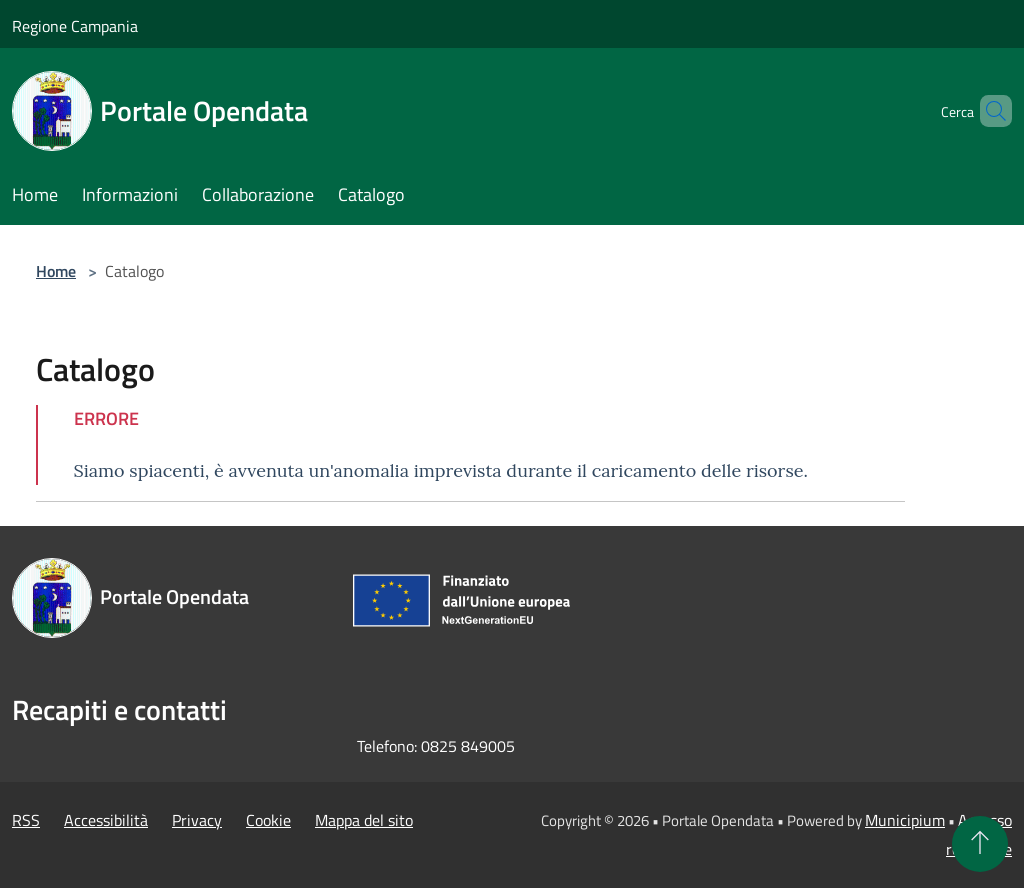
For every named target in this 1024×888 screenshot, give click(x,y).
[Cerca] (988, 111)
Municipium (905, 820)
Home (56, 271)
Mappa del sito (364, 820)
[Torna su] (980, 844)
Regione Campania (75, 26)
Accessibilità (106, 820)
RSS (26, 820)
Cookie (268, 820)
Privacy (197, 820)
